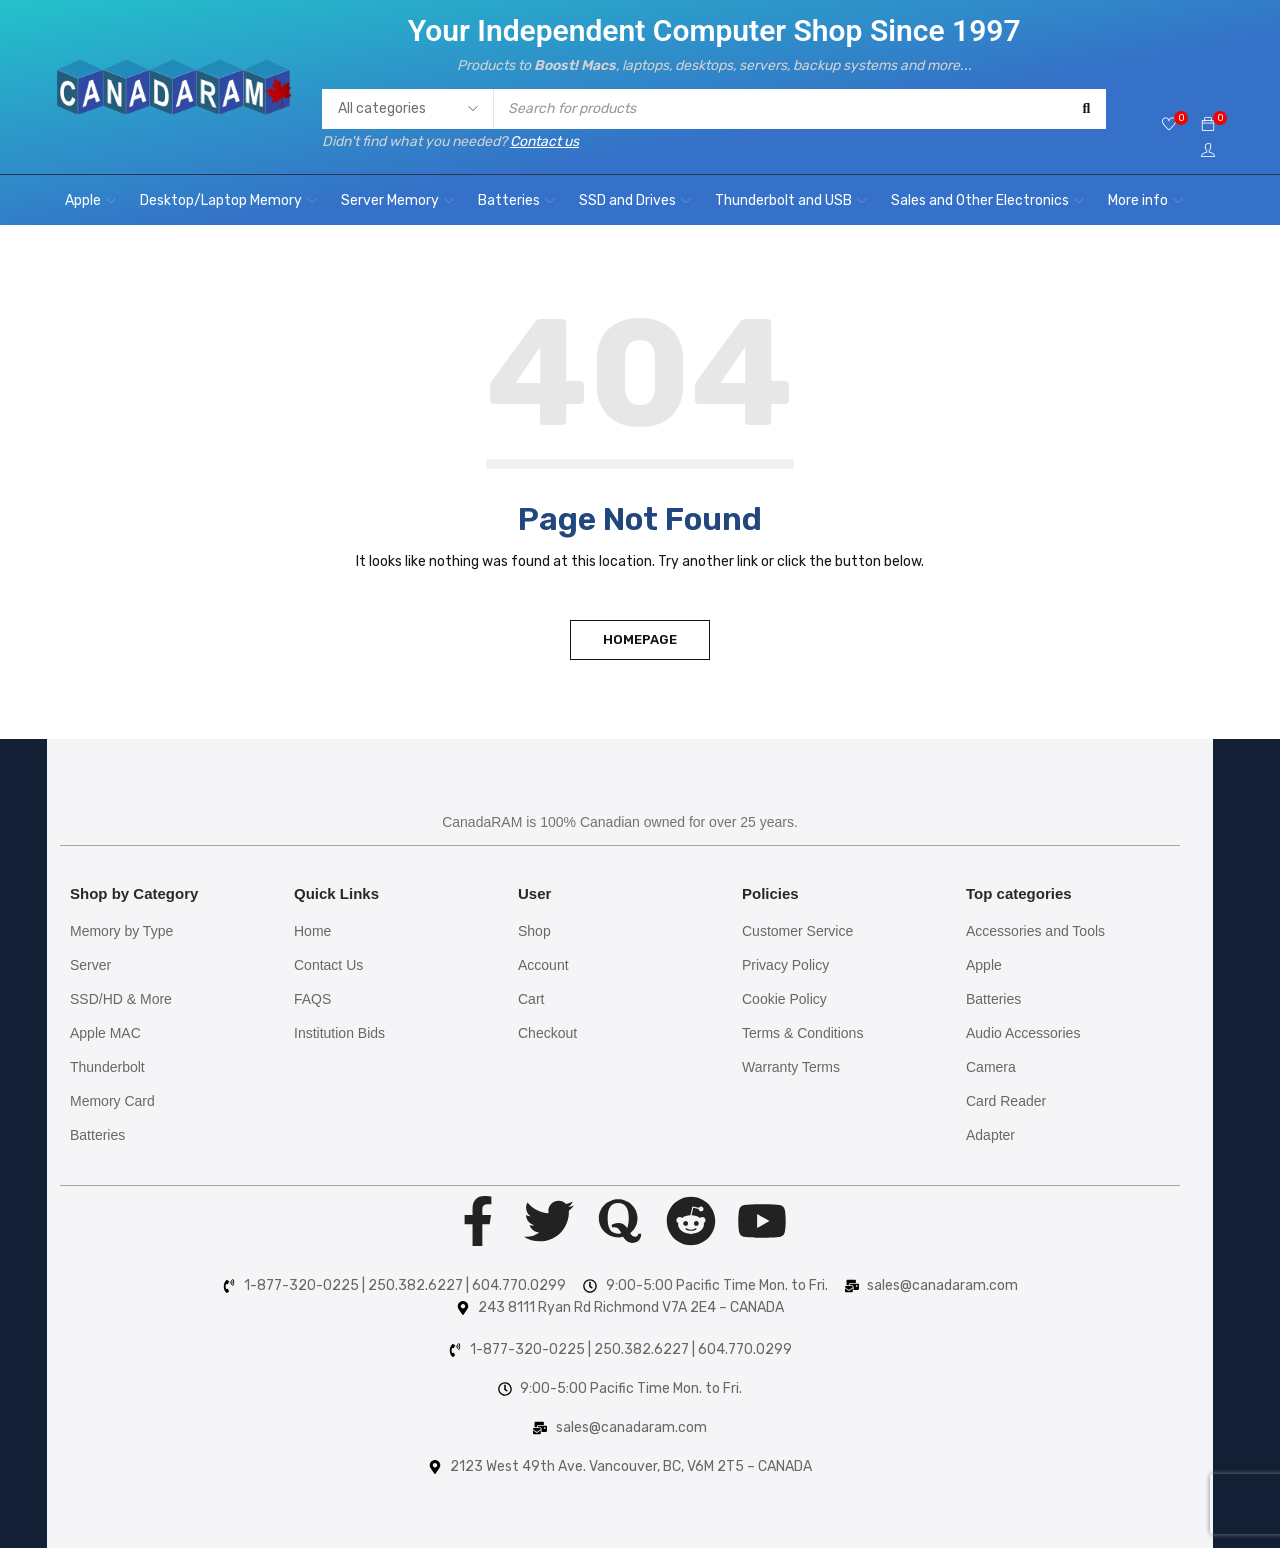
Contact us (544, 141)
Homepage (640, 639)
